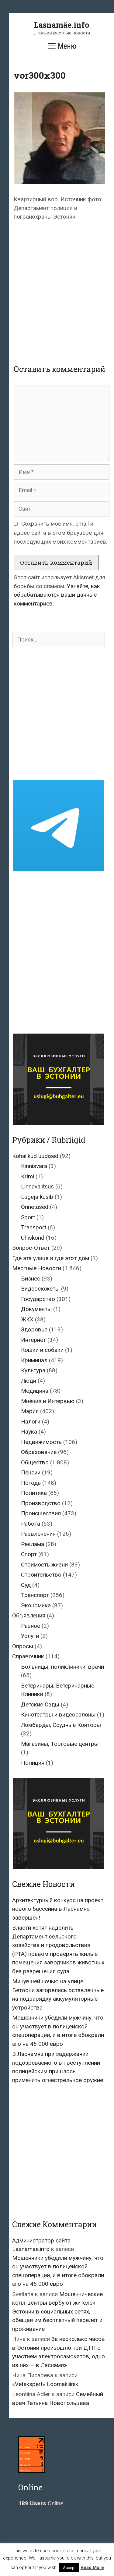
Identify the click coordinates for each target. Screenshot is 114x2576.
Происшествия (41, 1513)
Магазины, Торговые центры (59, 1743)
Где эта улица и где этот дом (50, 1258)
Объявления (28, 1615)
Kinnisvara (34, 1166)
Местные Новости (36, 1268)
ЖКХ (27, 1319)
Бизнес (30, 1278)
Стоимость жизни (44, 1564)
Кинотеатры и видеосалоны (58, 1714)
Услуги (30, 1635)
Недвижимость (41, 1441)
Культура (33, 1370)
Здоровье (34, 1329)
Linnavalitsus (37, 1186)
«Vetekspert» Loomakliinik (45, 2384)
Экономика (36, 1605)
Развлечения (38, 1533)
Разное (30, 1625)
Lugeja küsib (37, 1196)
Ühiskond (32, 1237)
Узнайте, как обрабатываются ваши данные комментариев (57, 595)
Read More (92, 2567)
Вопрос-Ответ (31, 1247)
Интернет (33, 1339)
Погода (31, 1482)
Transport (33, 1227)
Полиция (32, 1762)
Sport (28, 1217)
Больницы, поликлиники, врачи (62, 1666)
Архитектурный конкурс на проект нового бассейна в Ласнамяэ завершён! (57, 1909)
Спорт (29, 1554)
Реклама (32, 1544)
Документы (36, 1309)
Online (40, 2503)
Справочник (28, 1656)
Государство (38, 1298)
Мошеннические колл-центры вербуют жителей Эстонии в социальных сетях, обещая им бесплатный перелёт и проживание (57, 2311)
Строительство (41, 1574)
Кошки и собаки (42, 1349)
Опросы (22, 1646)
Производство (40, 1503)
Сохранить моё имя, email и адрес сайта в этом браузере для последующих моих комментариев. (60, 532)
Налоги (30, 1421)
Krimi (27, 1176)
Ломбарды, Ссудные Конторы (61, 1724)
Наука (29, 1431)
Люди (28, 1380)
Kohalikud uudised (35, 1155)
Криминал (34, 1360)
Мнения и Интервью (47, 1401)
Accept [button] (69, 2567)
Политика (34, 1492)
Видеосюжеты (40, 1288)
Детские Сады (40, 1704)
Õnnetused (34, 1206)
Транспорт (35, 1595)
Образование (39, 1452)
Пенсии (30, 1472)
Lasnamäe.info (61, 25)
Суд (26, 1584)
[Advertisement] (57, 287)
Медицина (34, 1390)
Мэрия (30, 1411)
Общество (35, 1462)
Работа (30, 1523)
